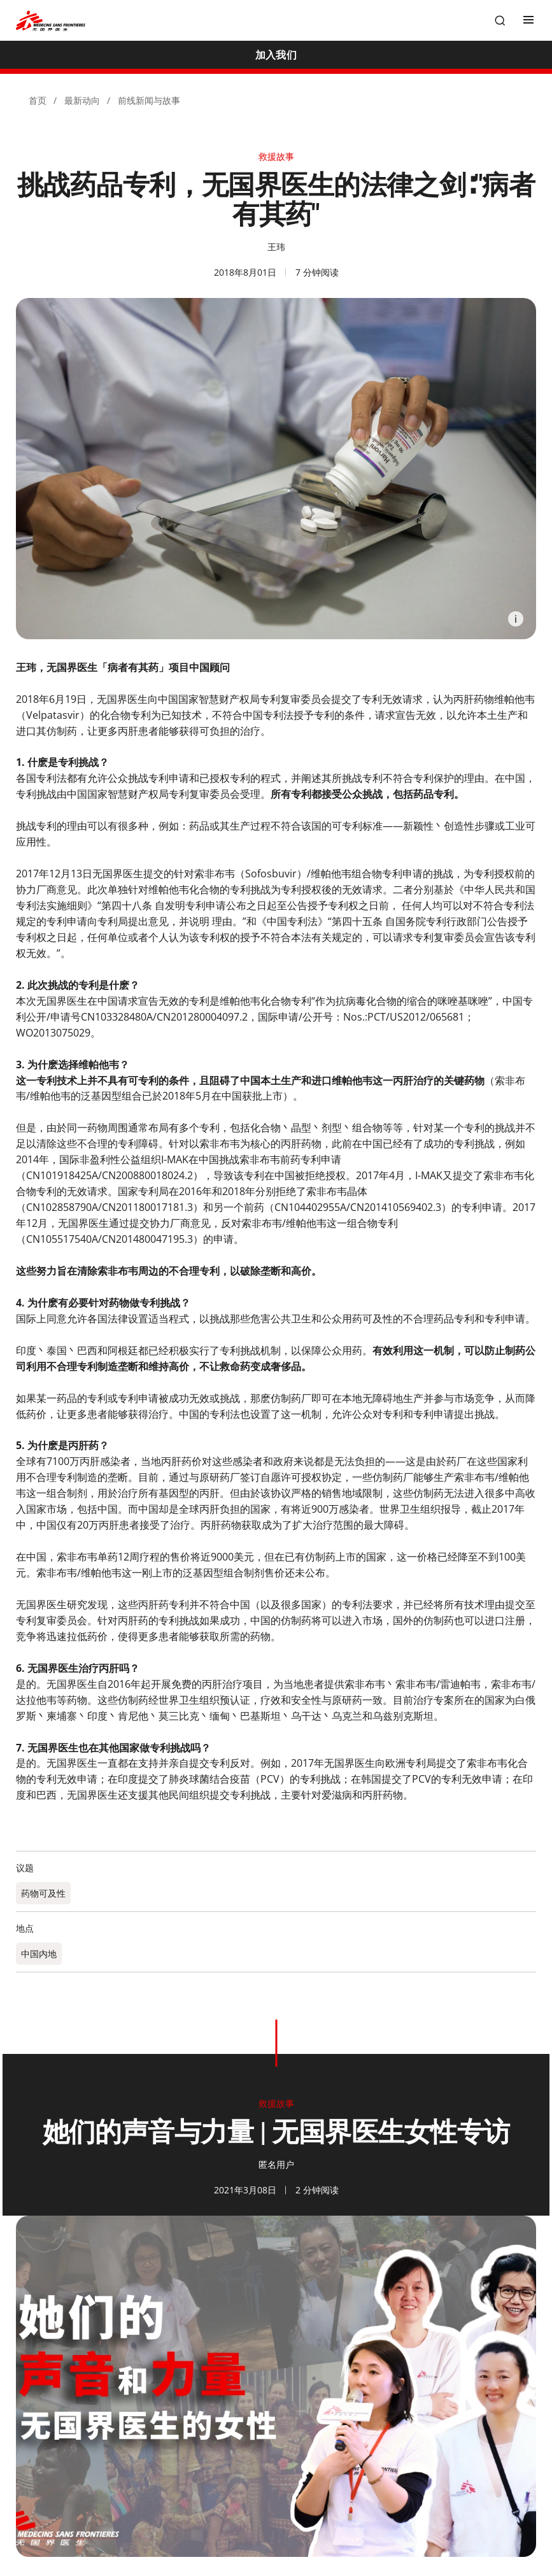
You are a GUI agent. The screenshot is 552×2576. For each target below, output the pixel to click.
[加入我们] (276, 55)
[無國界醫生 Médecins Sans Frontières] (50, 20)
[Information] (515, 618)
